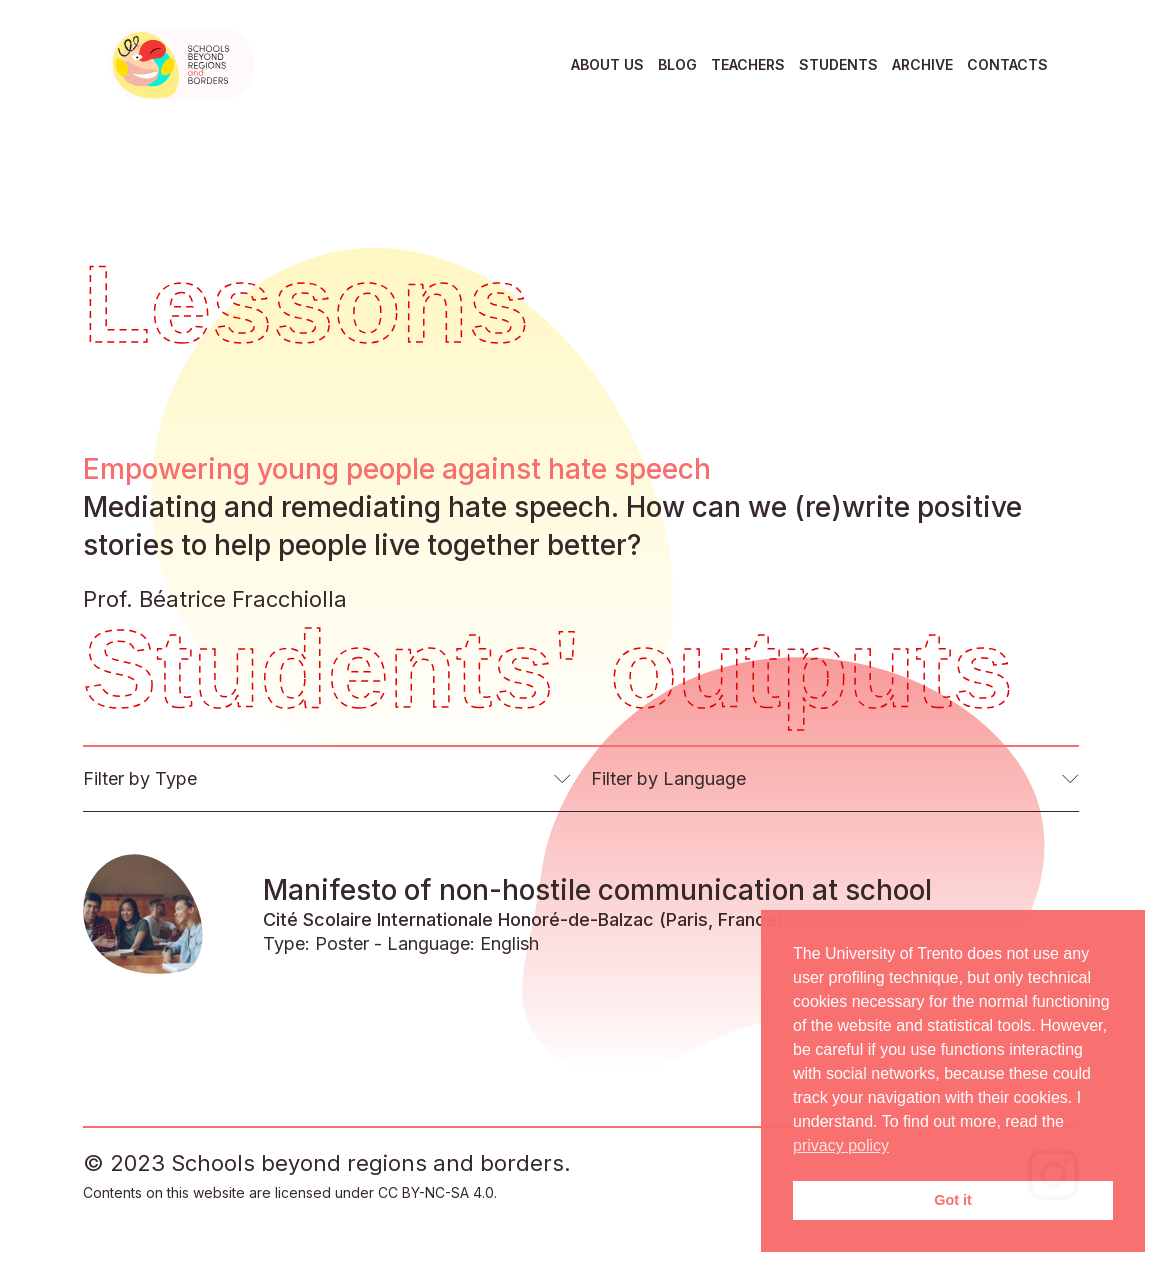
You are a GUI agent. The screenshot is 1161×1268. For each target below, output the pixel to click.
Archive (922, 64)
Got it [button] (953, 1200)
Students (838, 64)
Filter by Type (140, 778)
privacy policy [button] (841, 1145)
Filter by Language (668, 778)
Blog (677, 64)
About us (607, 64)
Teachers (748, 64)
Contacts (1007, 64)
